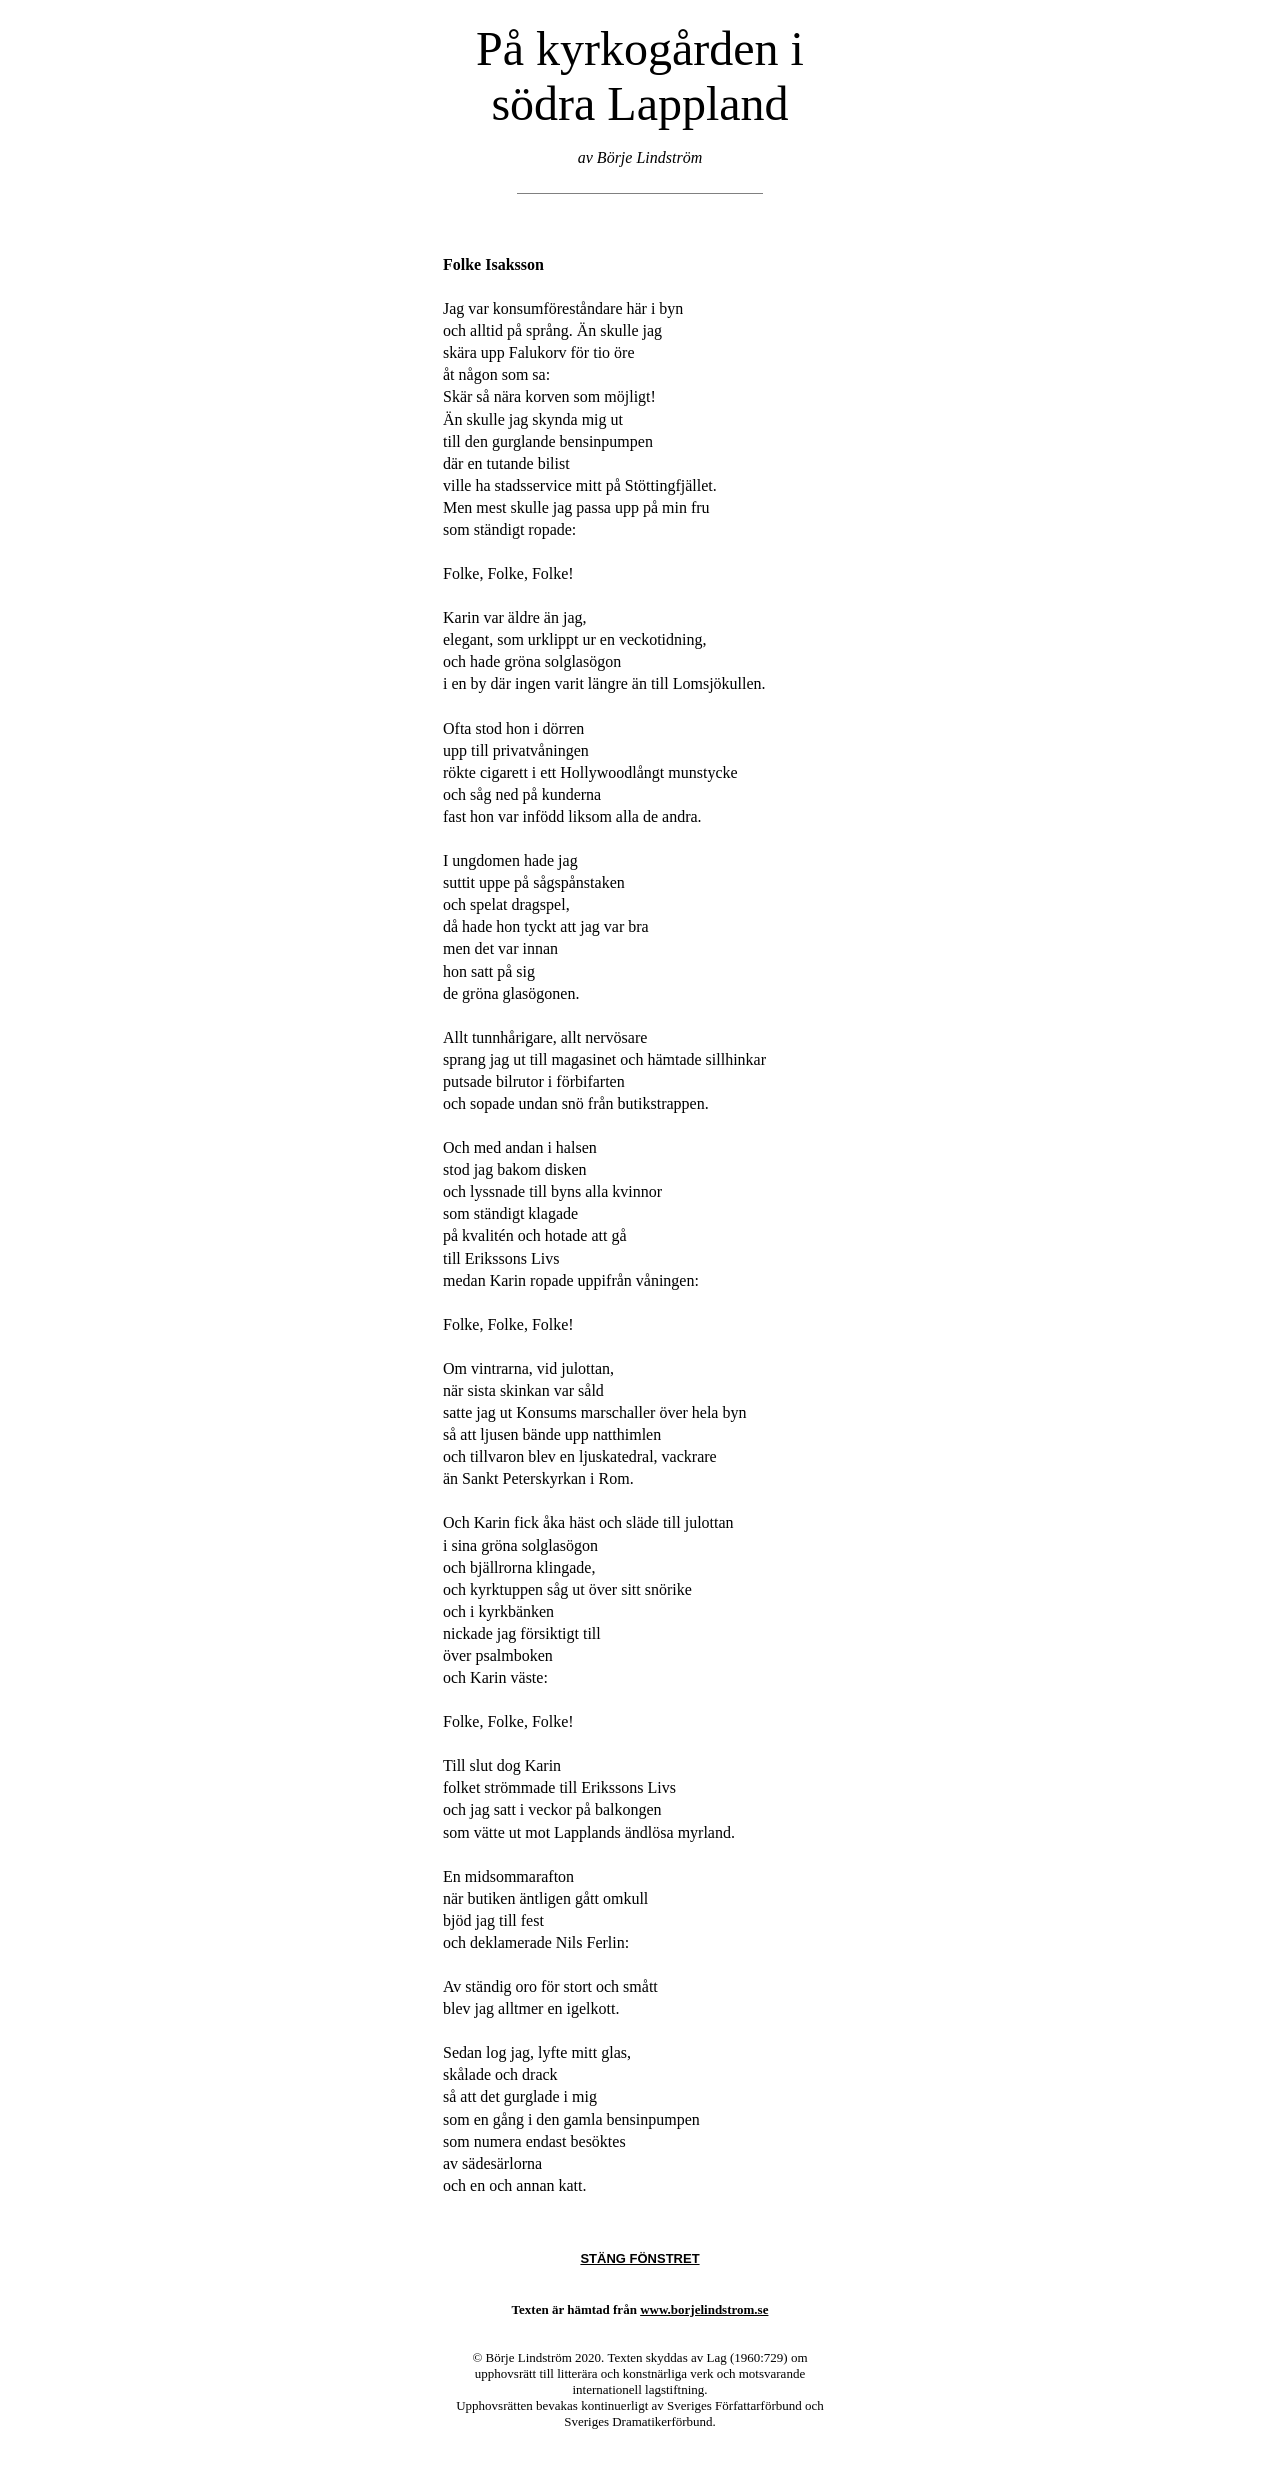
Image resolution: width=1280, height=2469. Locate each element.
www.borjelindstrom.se (704, 2309)
